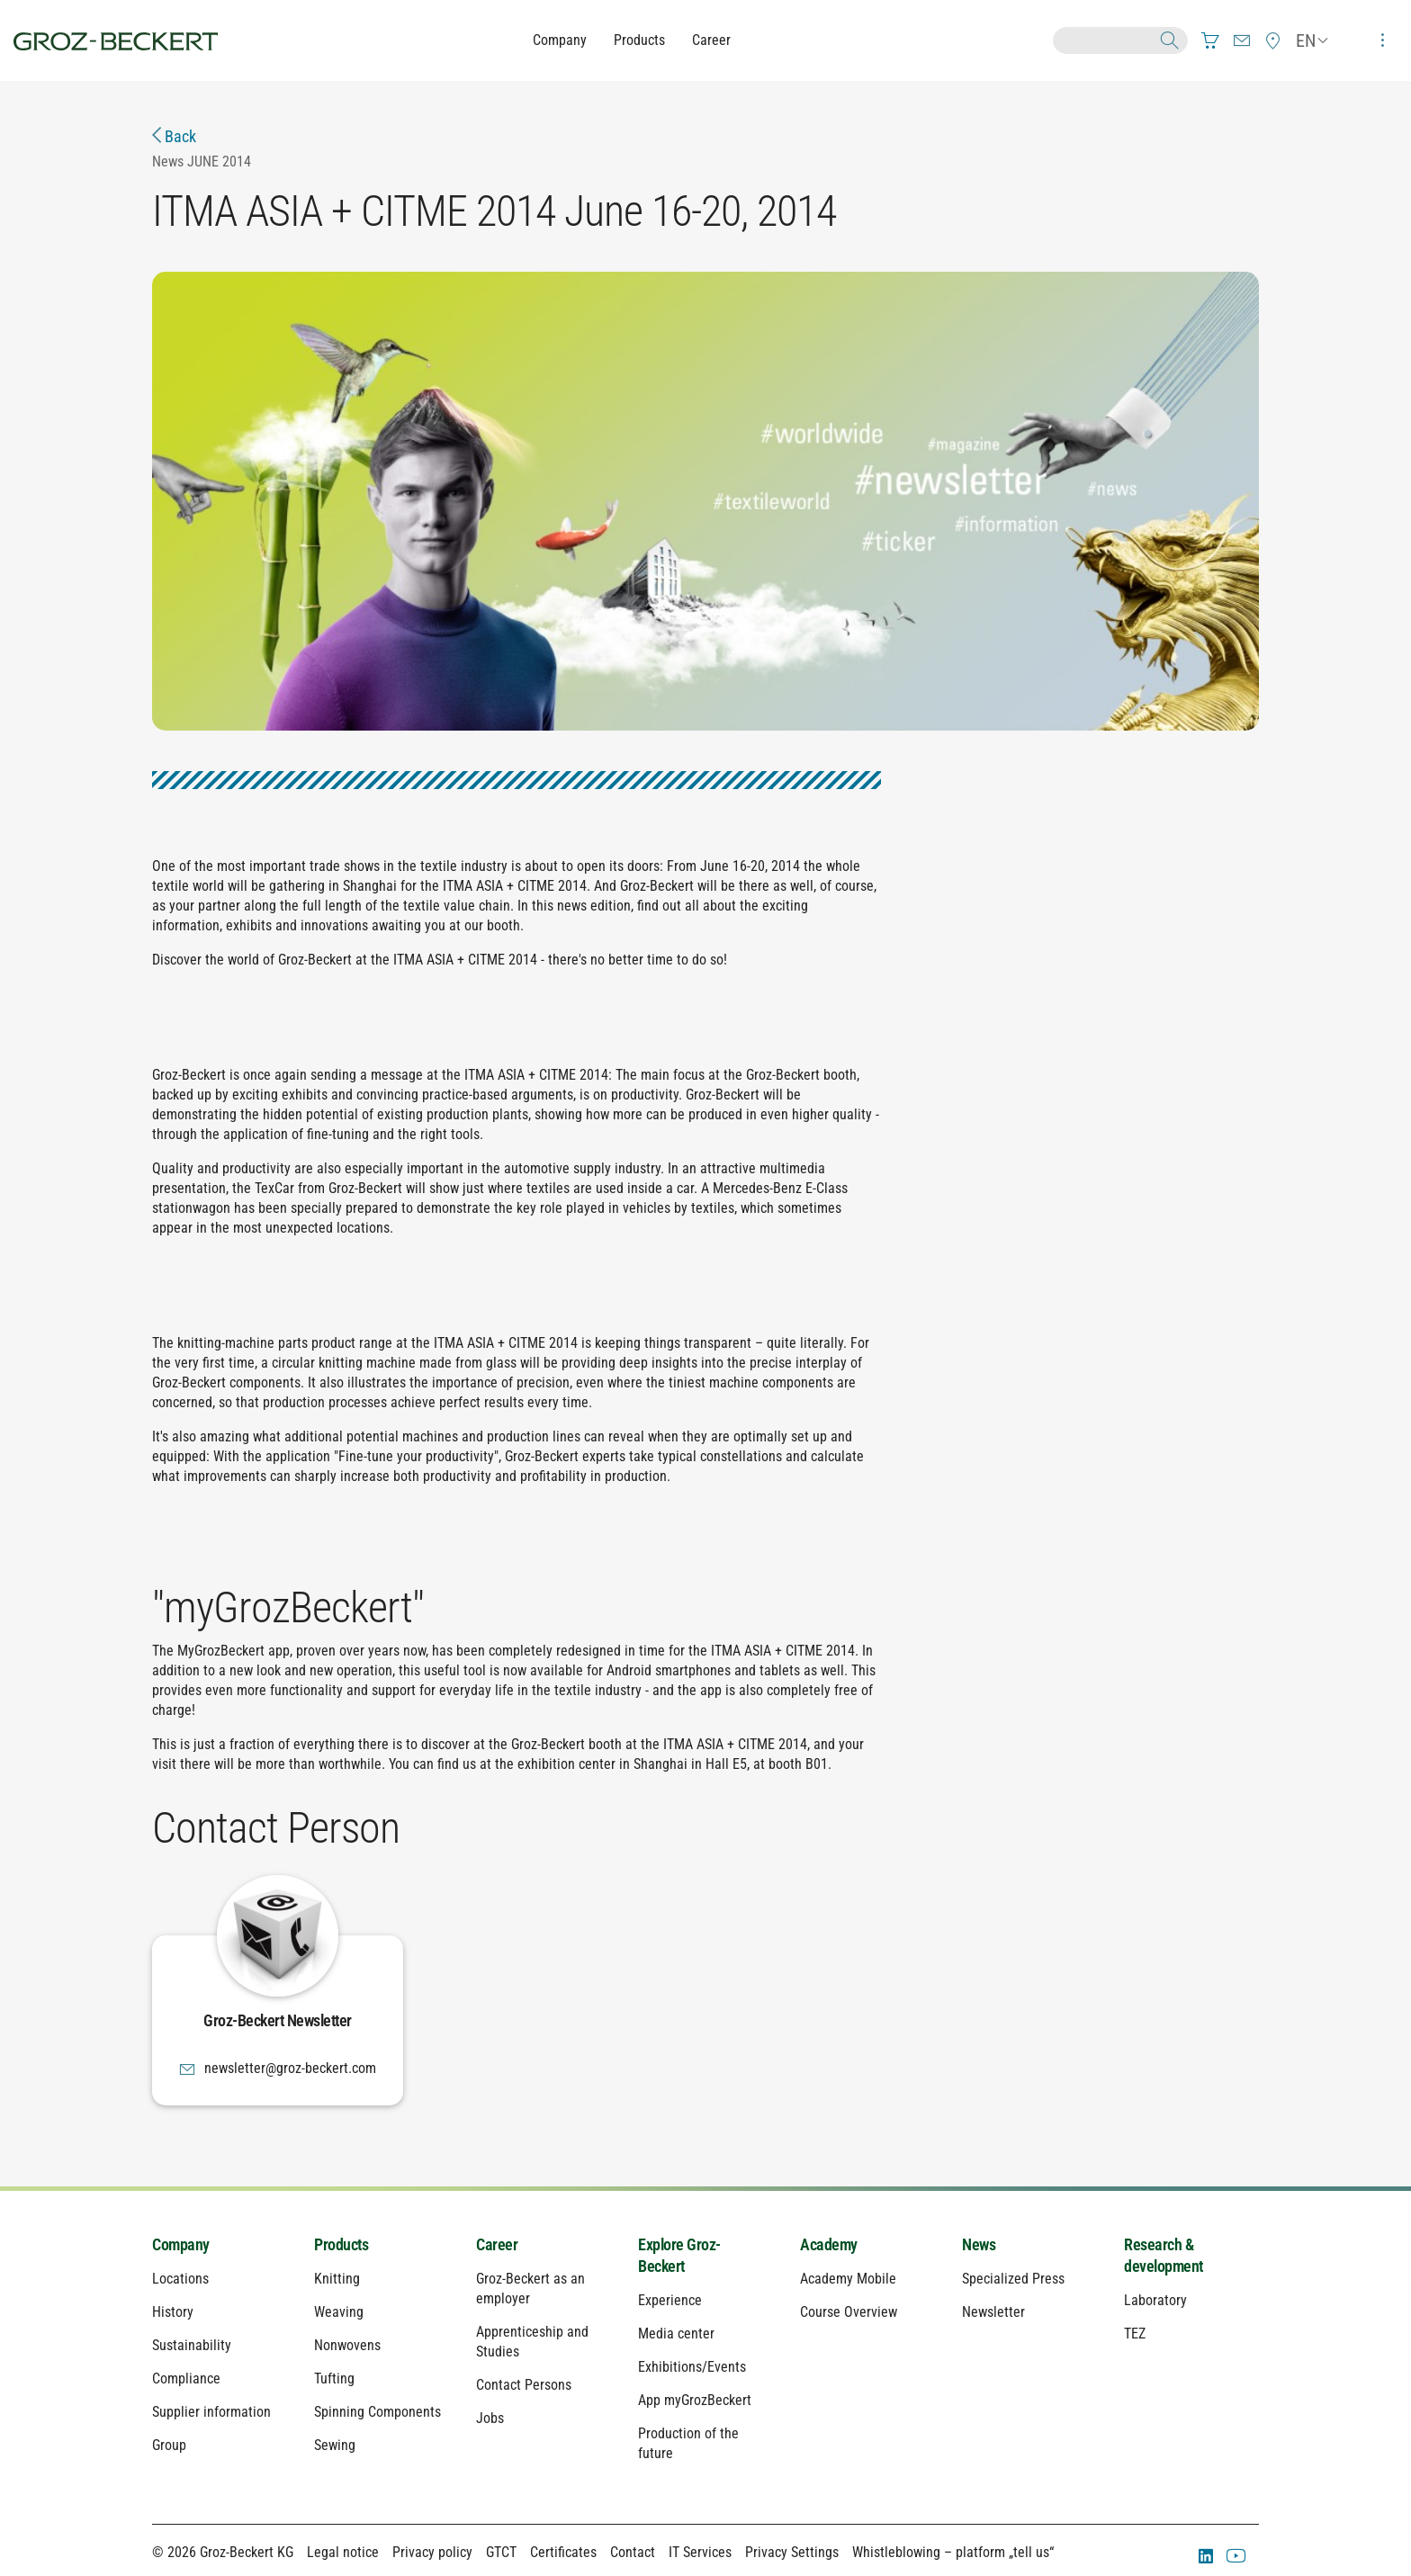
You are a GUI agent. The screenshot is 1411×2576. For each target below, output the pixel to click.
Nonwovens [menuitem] (347, 2345)
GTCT (501, 2552)
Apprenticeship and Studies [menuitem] (532, 2341)
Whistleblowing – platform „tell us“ (953, 2552)
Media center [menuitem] (676, 2333)
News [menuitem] (978, 2244)
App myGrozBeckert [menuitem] (694, 2400)
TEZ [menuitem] (1135, 2333)
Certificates (563, 2552)
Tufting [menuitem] (334, 2378)
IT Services (700, 2552)
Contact (632, 2552)
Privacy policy (432, 2552)
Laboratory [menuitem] (1155, 2300)
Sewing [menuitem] (334, 2445)
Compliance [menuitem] (186, 2378)
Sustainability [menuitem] (191, 2345)
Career (711, 40)
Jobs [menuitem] (490, 2418)
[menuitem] (1210, 40)
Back (174, 136)
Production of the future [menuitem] (688, 2443)
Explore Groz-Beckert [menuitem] (679, 2255)
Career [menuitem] (496, 2244)
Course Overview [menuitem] (848, 2311)
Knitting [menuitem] (337, 2278)
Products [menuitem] (341, 2244)
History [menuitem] (172, 2311)
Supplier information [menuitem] (211, 2411)
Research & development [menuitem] (1163, 2255)
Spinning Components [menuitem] (377, 2411)
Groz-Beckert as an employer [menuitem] (530, 2288)
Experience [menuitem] (670, 2300)
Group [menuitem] (169, 2445)
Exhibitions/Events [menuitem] (692, 2366)
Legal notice (343, 2552)
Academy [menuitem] (829, 2244)
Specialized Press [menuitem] (1013, 2278)
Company (560, 40)
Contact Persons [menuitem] (523, 2384)
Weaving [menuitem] (339, 2311)
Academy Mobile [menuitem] (848, 2278)
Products (639, 40)
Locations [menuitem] (180, 2278)
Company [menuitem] (181, 2244)
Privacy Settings (792, 2552)
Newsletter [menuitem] (993, 2311)
